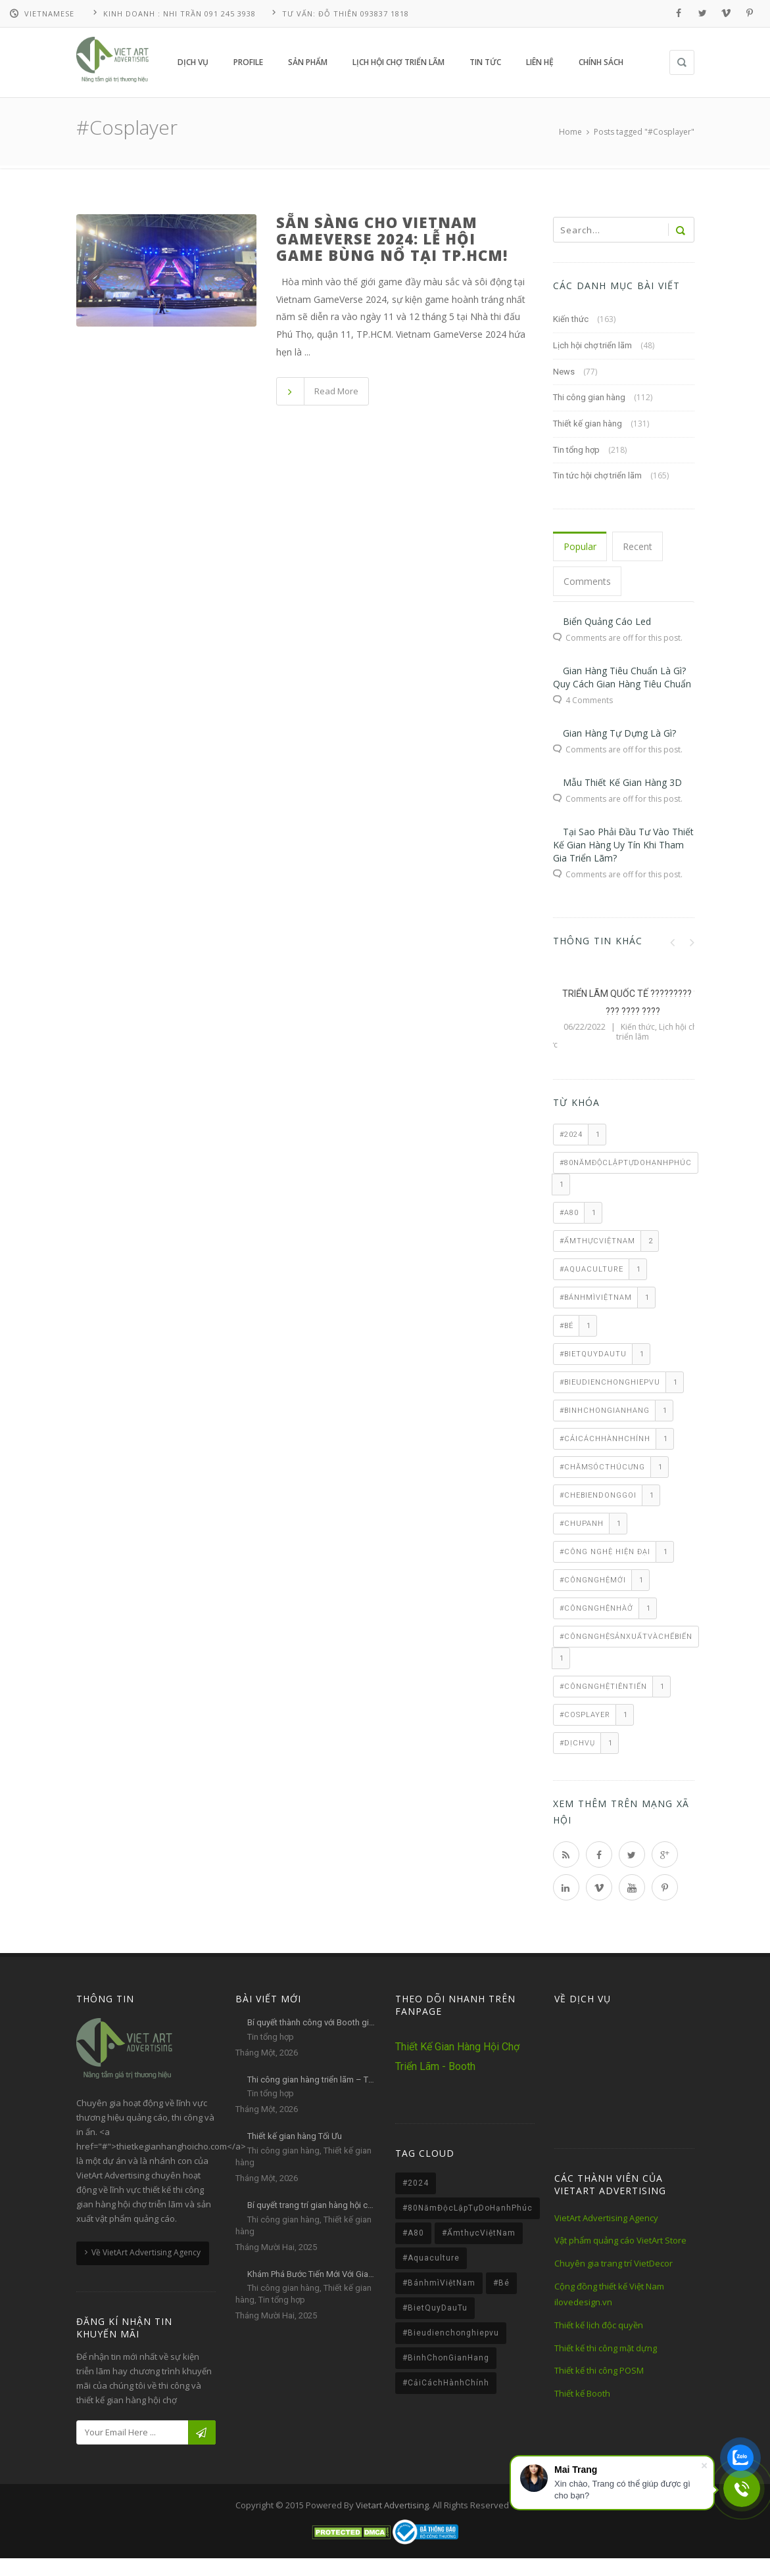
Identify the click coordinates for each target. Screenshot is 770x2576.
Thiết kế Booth (582, 2393)
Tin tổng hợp (576, 449)
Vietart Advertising (392, 2504)
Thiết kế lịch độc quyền (598, 2325)
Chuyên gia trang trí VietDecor (613, 2263)
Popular (580, 546)
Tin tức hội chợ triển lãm (597, 475)
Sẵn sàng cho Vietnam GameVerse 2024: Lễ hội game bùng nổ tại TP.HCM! (392, 238)
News (564, 371)
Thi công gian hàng (589, 397)
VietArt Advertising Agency (606, 2217)
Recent (637, 546)
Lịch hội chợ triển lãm (592, 345)
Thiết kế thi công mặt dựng (605, 2347)
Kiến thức (571, 319)
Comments (587, 581)
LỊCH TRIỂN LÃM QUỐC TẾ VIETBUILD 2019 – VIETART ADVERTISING (623, 1011)
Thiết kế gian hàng (587, 423)
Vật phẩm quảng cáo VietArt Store (620, 2240)
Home (570, 131)
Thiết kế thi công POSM (599, 2370)
